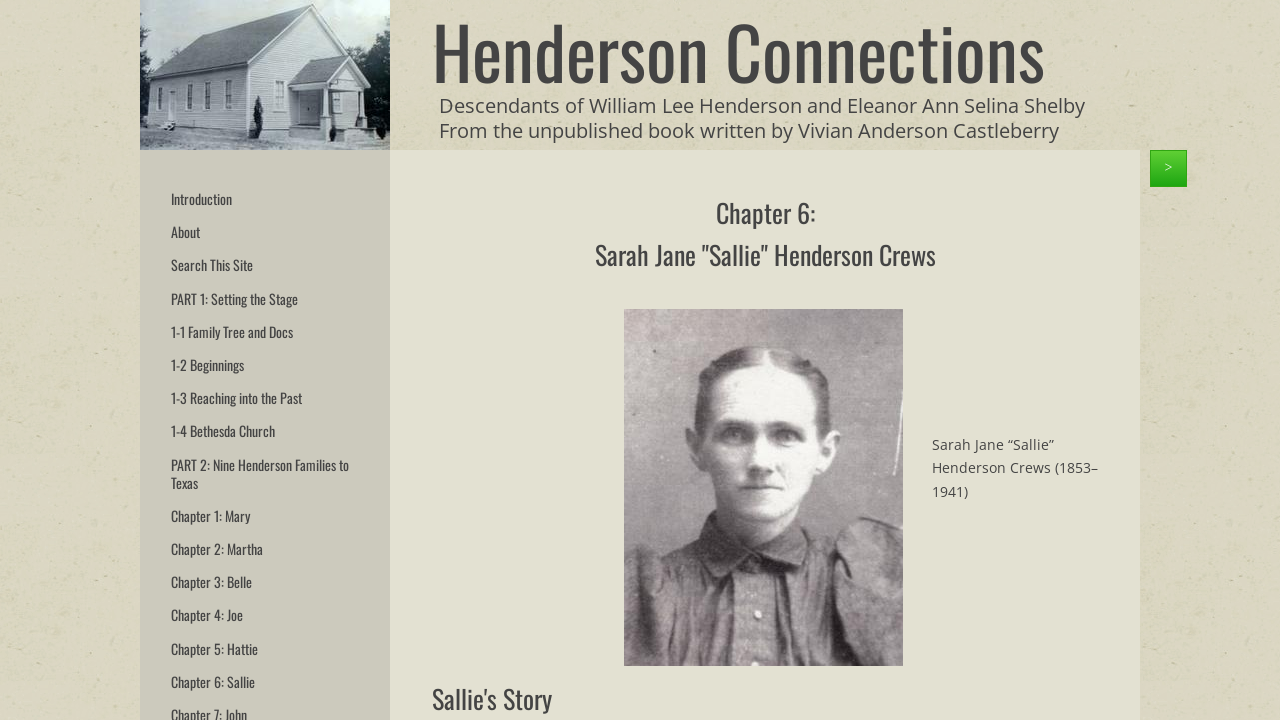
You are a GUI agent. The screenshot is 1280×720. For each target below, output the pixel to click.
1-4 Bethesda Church (223, 430)
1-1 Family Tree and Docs (232, 331)
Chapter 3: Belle (211, 581)
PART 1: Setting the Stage (234, 298)
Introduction (201, 198)
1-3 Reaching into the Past (236, 397)
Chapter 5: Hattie (214, 648)
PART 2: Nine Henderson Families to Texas (260, 473)
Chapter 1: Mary (210, 515)
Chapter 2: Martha (217, 548)
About (185, 231)
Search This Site (212, 264)
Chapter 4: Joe (207, 614)
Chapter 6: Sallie (213, 681)
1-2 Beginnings (207, 364)
